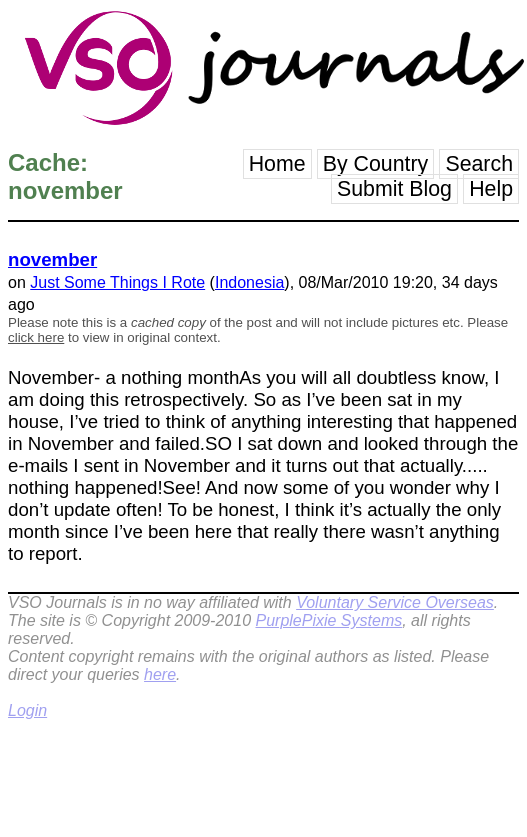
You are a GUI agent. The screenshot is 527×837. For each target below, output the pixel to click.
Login (27, 710)
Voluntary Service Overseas (395, 602)
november (52, 259)
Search (479, 164)
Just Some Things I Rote (117, 282)
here (160, 674)
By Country (376, 164)
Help (491, 189)
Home (277, 164)
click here (36, 337)
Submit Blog (394, 189)
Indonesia (249, 282)
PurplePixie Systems (328, 620)
